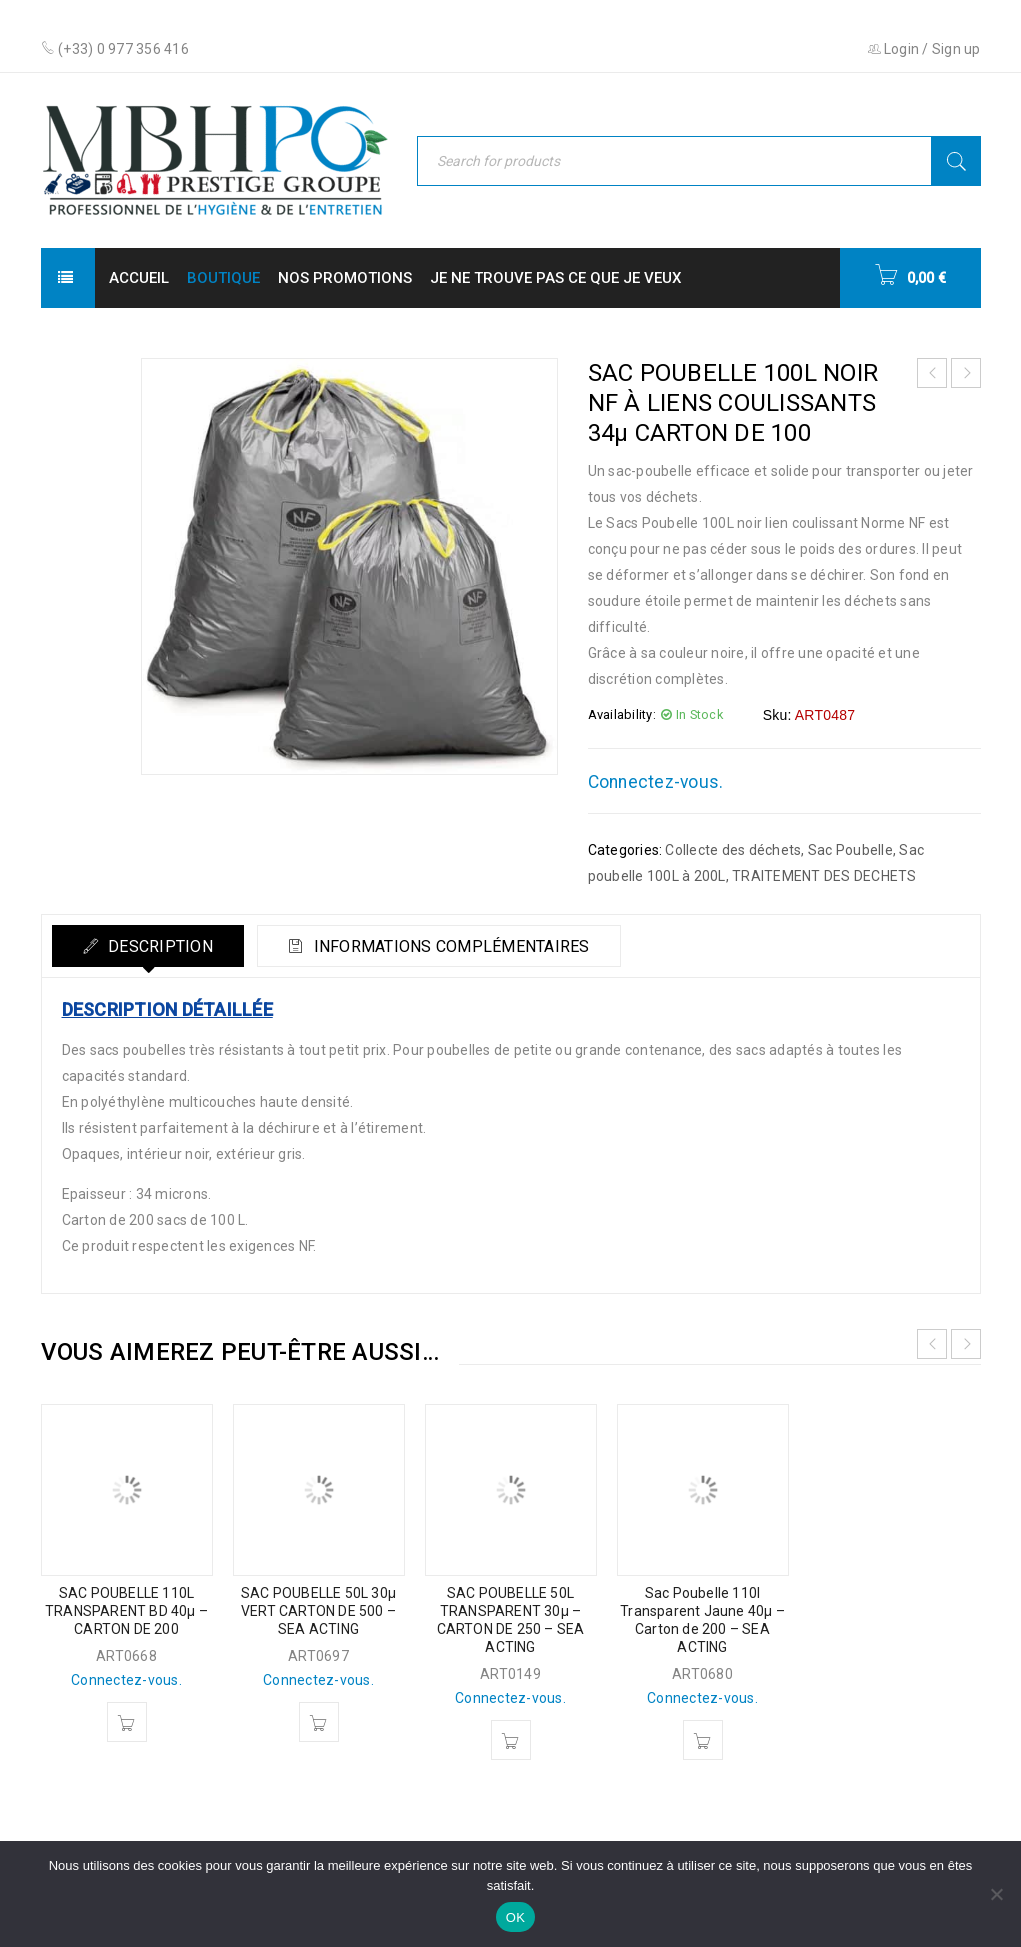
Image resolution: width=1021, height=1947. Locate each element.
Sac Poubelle (850, 850)
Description (158, 946)
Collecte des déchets (733, 850)
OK (515, 1917)
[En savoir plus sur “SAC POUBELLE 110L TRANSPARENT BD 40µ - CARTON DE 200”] (127, 1722)
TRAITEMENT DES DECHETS (824, 876)
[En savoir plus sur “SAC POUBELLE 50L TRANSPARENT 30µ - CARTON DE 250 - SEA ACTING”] (511, 1740)
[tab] (148, 946)
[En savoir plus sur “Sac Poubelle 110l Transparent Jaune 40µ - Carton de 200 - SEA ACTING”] (703, 1740)
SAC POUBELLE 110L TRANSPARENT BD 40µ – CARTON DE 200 (126, 1611)
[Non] (996, 1894)
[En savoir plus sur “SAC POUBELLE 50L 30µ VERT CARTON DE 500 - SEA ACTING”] (319, 1722)
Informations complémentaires (449, 946)
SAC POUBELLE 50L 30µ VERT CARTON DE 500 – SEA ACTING (318, 1611)
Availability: (622, 714)
